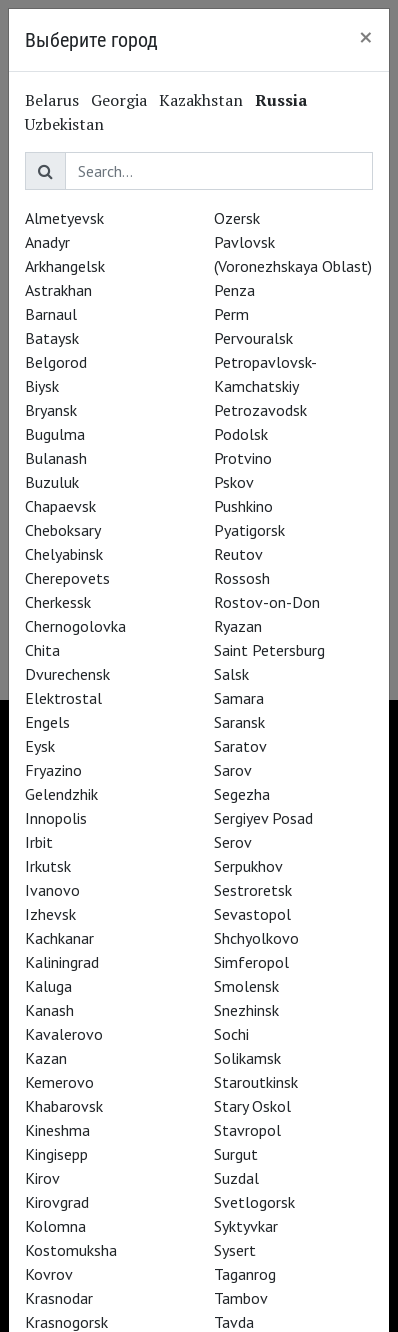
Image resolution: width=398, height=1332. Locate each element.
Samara (239, 698)
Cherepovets (67, 578)
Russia (281, 100)
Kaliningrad (62, 962)
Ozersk (237, 218)
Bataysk (52, 338)
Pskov (234, 482)
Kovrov (49, 1274)
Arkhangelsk (65, 266)
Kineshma (57, 1130)
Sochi (231, 1034)
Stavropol (247, 1130)
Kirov (42, 1178)
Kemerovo (59, 1082)
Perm (231, 314)
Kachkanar (59, 938)
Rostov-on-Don (267, 602)
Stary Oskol (252, 1106)
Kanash (49, 1010)
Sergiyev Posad (263, 818)
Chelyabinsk (64, 554)
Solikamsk (247, 1058)
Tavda (234, 1322)
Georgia (119, 100)
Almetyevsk (64, 218)
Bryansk (51, 410)
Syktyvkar (246, 1226)
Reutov (238, 554)
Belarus (52, 100)
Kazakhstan (201, 100)
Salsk (231, 674)
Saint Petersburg (269, 650)
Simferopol (251, 962)
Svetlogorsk (254, 1202)
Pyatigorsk (249, 530)
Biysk (42, 386)
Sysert (235, 1250)
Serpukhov (248, 866)
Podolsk (241, 434)
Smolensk (246, 986)
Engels (47, 722)
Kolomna (55, 1226)
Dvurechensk (67, 674)
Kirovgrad (57, 1202)
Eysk (40, 746)
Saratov (240, 746)
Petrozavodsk (260, 410)
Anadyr (47, 242)
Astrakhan (58, 290)
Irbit (39, 842)
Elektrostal (63, 698)
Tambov (241, 1298)
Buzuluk (52, 482)
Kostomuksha (71, 1250)
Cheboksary (63, 530)
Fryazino (53, 770)
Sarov (233, 770)
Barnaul (51, 314)
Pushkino (243, 506)
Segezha (242, 794)
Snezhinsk (246, 1010)
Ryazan (238, 626)
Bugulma (55, 434)
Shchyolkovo (256, 938)
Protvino (243, 458)
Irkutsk (48, 866)
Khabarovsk (64, 1106)
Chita (42, 650)
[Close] (366, 37)
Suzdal (236, 1178)
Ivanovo (52, 890)
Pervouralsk (253, 338)
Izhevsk (50, 914)
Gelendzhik (61, 794)
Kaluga (48, 986)
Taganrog (245, 1274)
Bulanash (56, 458)
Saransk (239, 722)
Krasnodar (59, 1298)
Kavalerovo (64, 1034)
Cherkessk (58, 602)
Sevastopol (252, 914)
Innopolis (56, 818)
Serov (233, 842)
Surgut (236, 1154)
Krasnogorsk (66, 1322)
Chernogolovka (75, 626)
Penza (234, 290)
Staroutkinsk (256, 1082)
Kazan (46, 1058)
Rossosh (242, 578)
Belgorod (56, 362)
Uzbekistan (64, 124)
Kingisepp (56, 1154)
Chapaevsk (60, 506)
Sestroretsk (253, 890)
